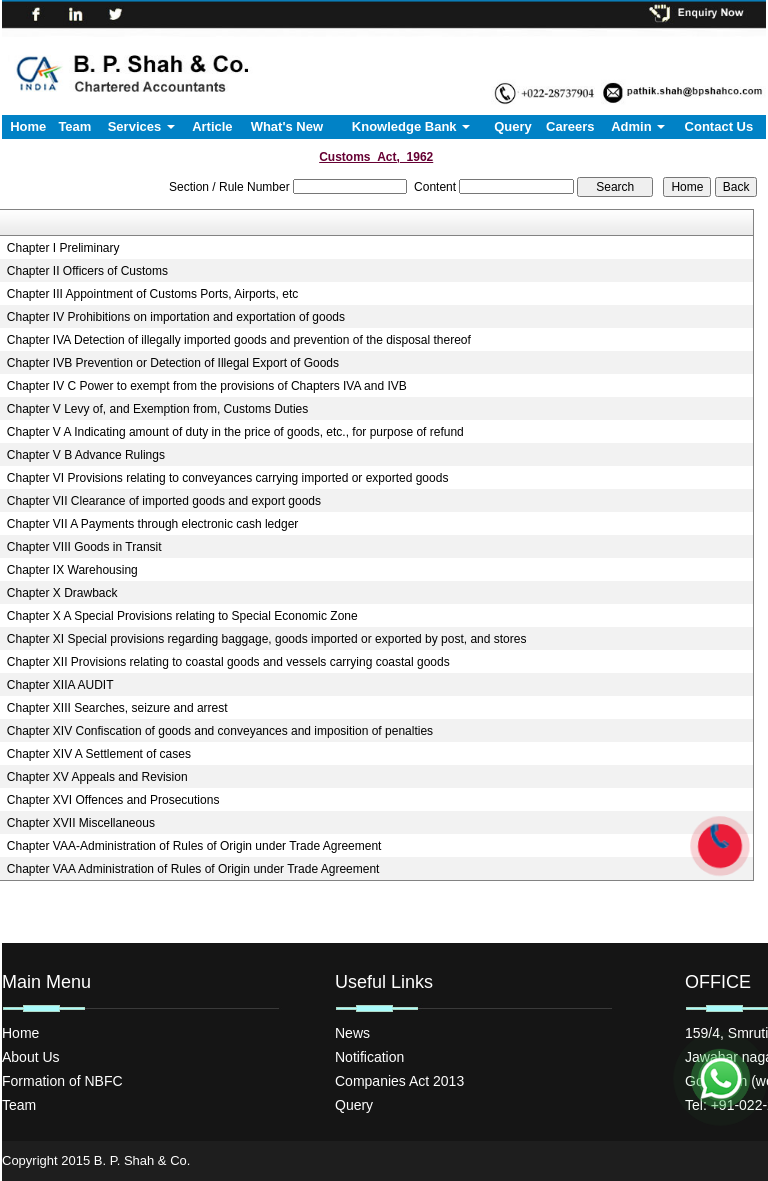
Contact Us (719, 126)
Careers (570, 126)
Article (212, 126)
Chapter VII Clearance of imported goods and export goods (164, 501)
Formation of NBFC (62, 1081)
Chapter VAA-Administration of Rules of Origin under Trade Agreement (194, 846)
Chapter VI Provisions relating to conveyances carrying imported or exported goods (228, 478)
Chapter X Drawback (62, 593)
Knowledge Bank (411, 126)
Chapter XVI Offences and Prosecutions (113, 800)
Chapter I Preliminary (63, 248)
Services (141, 126)
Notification (369, 1057)
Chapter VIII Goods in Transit (84, 547)
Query (513, 126)
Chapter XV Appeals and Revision (97, 777)
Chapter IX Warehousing (72, 570)
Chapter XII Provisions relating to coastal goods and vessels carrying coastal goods (228, 662)
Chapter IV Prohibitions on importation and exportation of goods (176, 317)
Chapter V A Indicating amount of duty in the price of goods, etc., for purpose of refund (235, 432)
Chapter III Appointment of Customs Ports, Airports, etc (152, 294)
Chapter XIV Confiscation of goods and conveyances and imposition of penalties (220, 731)
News (352, 1033)
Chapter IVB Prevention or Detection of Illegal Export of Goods (173, 363)
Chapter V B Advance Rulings (86, 455)
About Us (31, 1057)
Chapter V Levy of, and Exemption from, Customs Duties (157, 409)
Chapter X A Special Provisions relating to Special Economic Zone (182, 616)
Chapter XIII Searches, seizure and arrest (117, 708)
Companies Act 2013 (399, 1081)
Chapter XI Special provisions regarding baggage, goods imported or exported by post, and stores (267, 639)
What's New (287, 126)
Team (74, 126)
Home (28, 126)
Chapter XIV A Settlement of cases (99, 754)
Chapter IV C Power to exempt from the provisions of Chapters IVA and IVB (207, 386)
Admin (638, 126)
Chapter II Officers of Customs (87, 271)
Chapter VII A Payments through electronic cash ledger (153, 524)
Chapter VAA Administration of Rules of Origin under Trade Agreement (193, 869)
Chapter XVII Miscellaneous (81, 823)
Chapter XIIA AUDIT (60, 685)
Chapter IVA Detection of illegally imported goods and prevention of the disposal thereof (239, 340)
